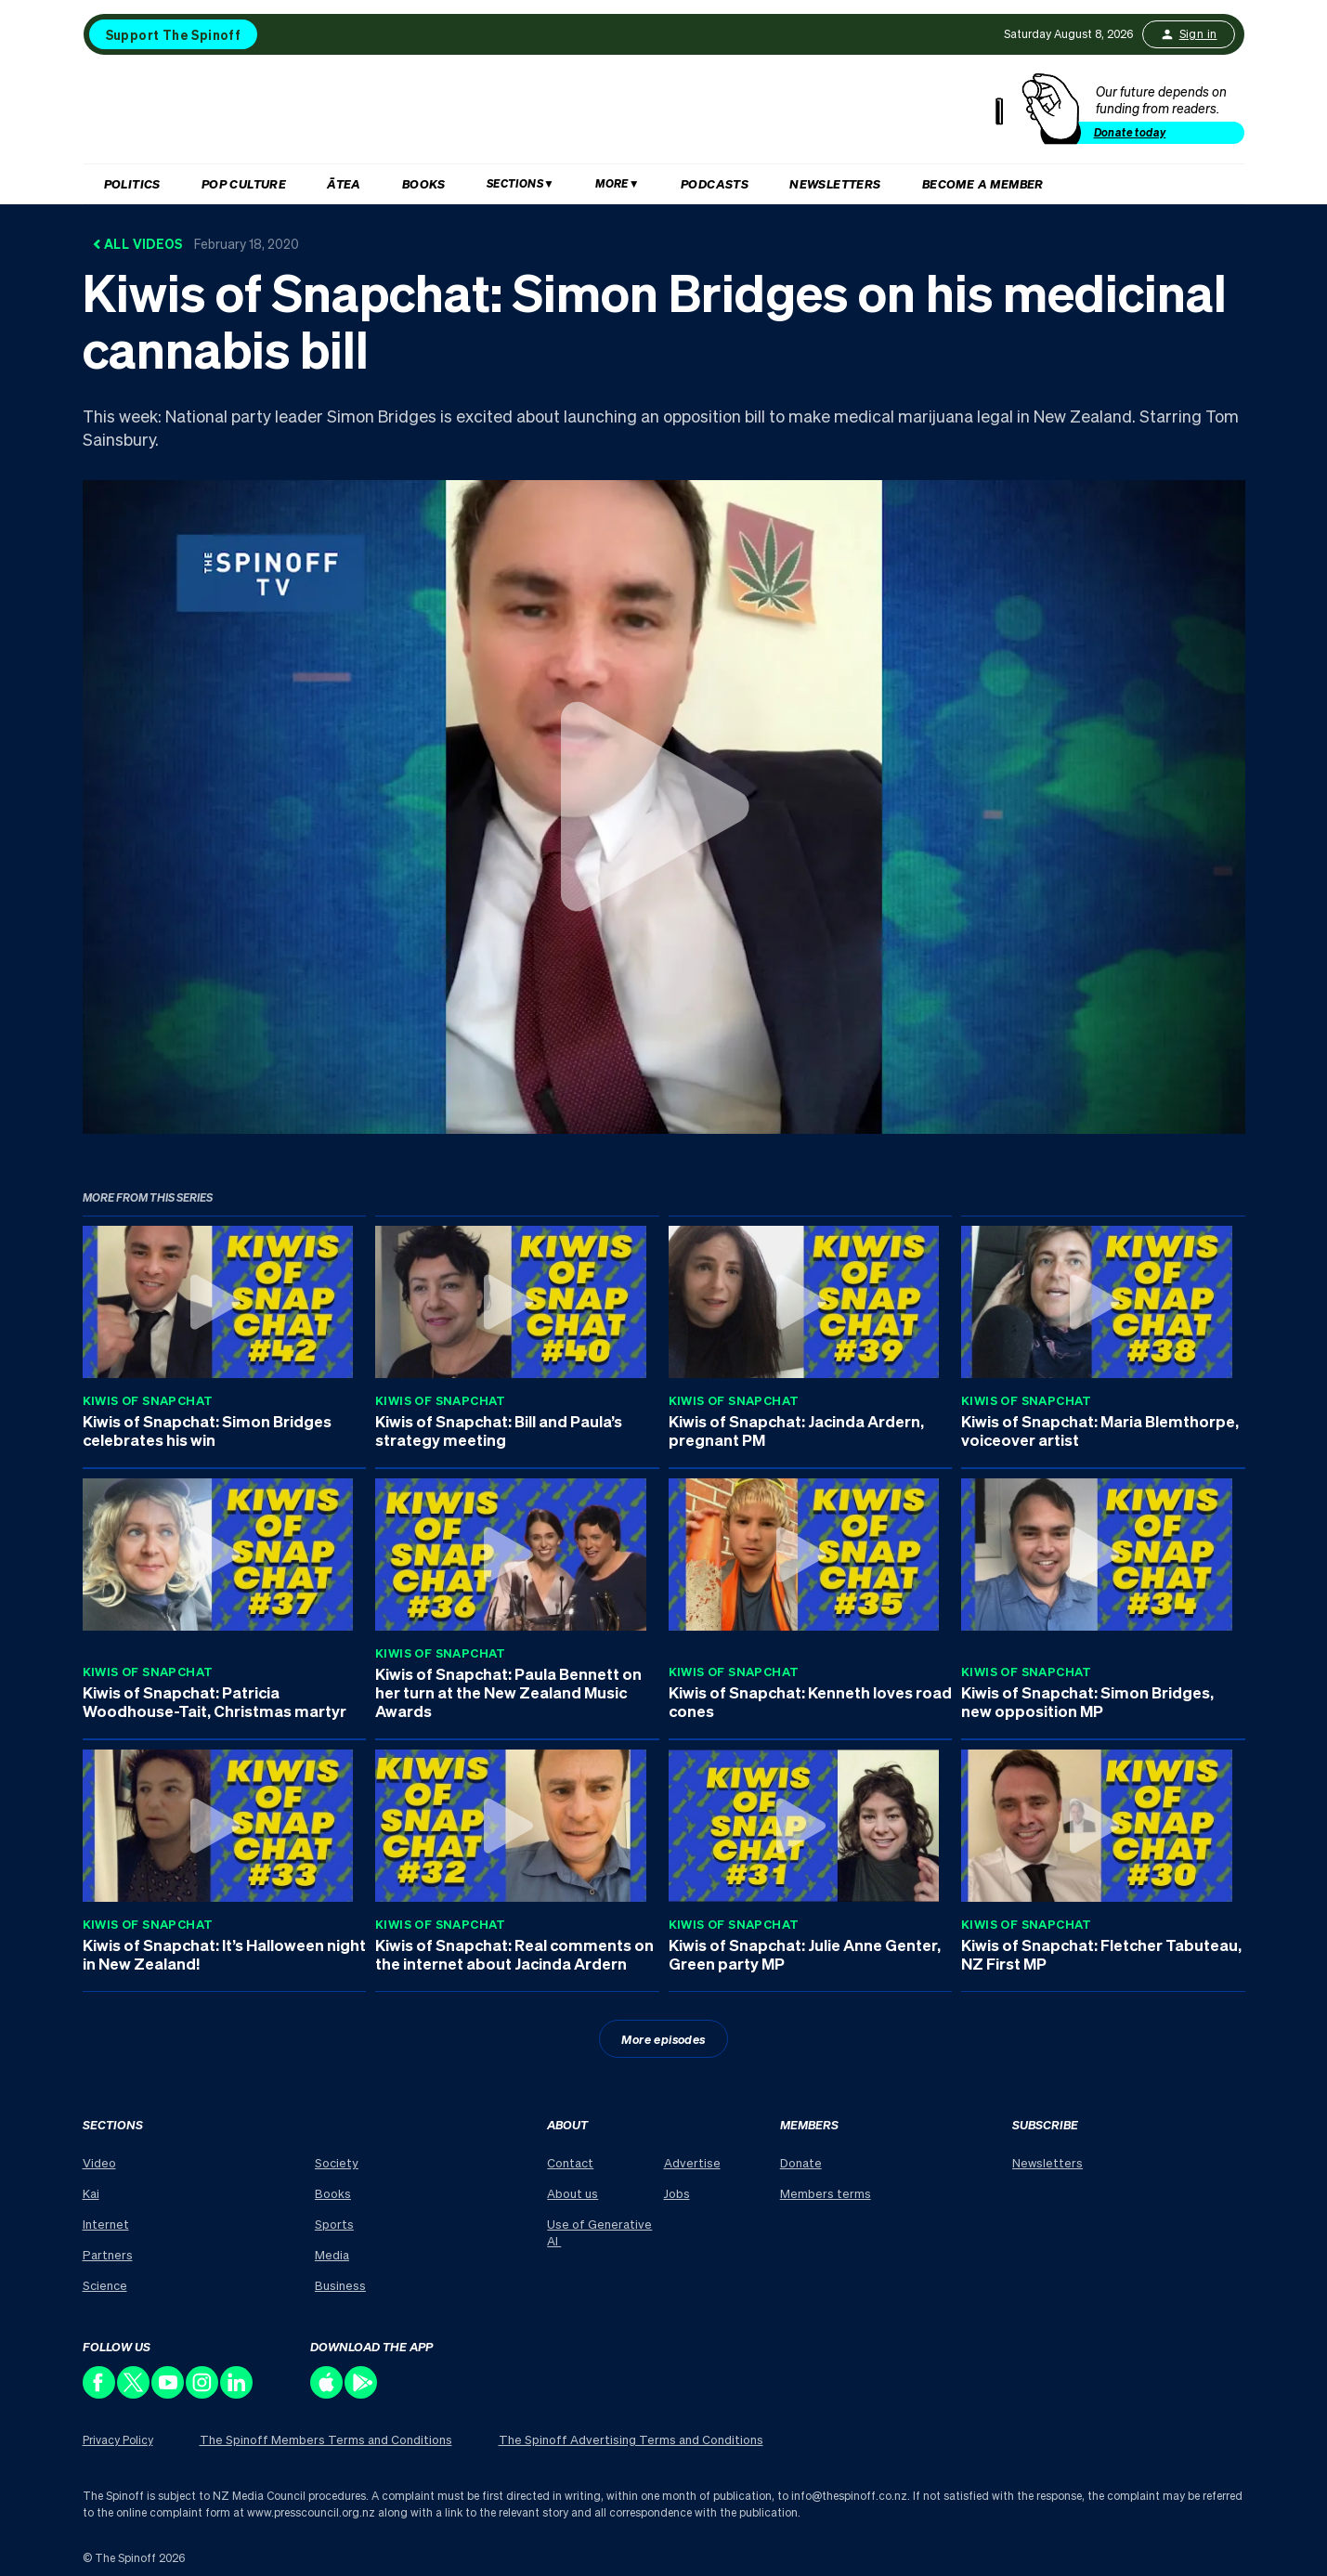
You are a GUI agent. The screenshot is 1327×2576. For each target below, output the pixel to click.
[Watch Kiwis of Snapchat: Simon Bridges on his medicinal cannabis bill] (663, 806)
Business (340, 2285)
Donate (801, 2162)
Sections (515, 183)
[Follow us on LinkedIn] (237, 2393)
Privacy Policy (118, 2440)
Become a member (983, 183)
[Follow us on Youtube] (168, 2393)
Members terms (825, 2193)
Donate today (1130, 132)
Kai (91, 2193)
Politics (132, 183)
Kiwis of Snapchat (148, 1400)
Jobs (677, 2193)
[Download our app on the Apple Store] (327, 2393)
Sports (334, 2223)
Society (336, 2162)
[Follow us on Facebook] (100, 2393)
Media (332, 2254)
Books (424, 183)
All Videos (196, 243)
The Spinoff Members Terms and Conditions (326, 2439)
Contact (570, 2162)
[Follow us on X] (134, 2393)
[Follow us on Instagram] (203, 2393)
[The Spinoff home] (550, 113)
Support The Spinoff (173, 34)
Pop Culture (244, 183)
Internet (106, 2223)
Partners (108, 2254)
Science (105, 2285)
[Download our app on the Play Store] (362, 2393)
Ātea (344, 183)
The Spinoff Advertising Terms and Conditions (631, 2439)
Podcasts (714, 183)
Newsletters (834, 183)
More (612, 183)
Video (99, 2162)
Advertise (692, 2162)
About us (572, 2193)
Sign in (1188, 34)
